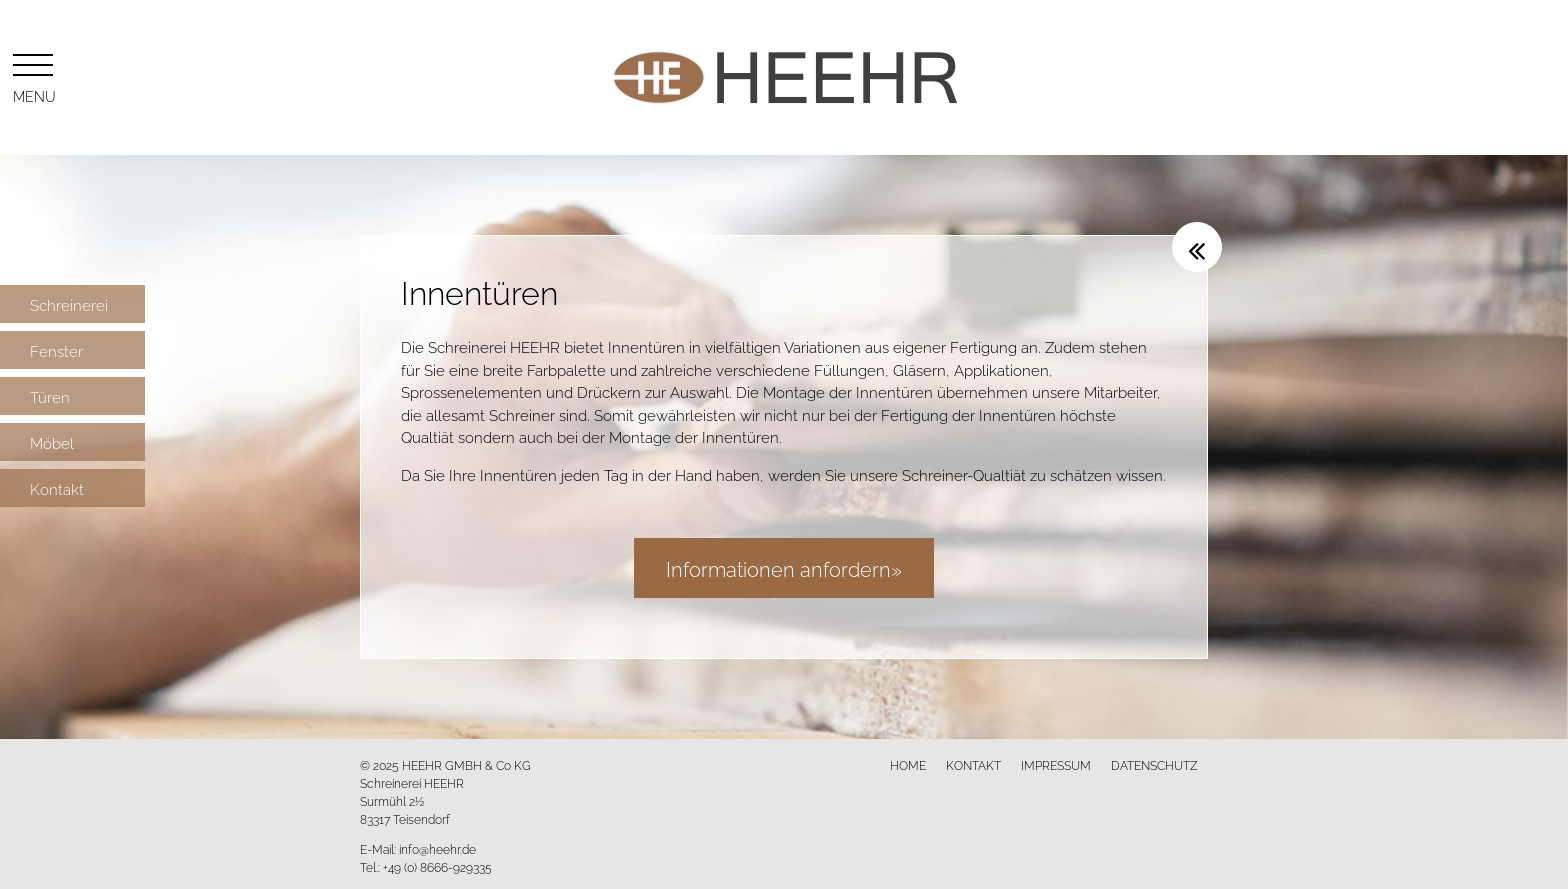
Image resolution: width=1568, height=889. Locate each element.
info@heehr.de (437, 848)
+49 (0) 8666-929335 (437, 866)
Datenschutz (1154, 764)
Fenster (56, 350)
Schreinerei (69, 304)
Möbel (52, 442)
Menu (33, 75)
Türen (50, 396)
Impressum (1056, 764)
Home (908, 764)
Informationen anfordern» (784, 567)
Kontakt (57, 488)
